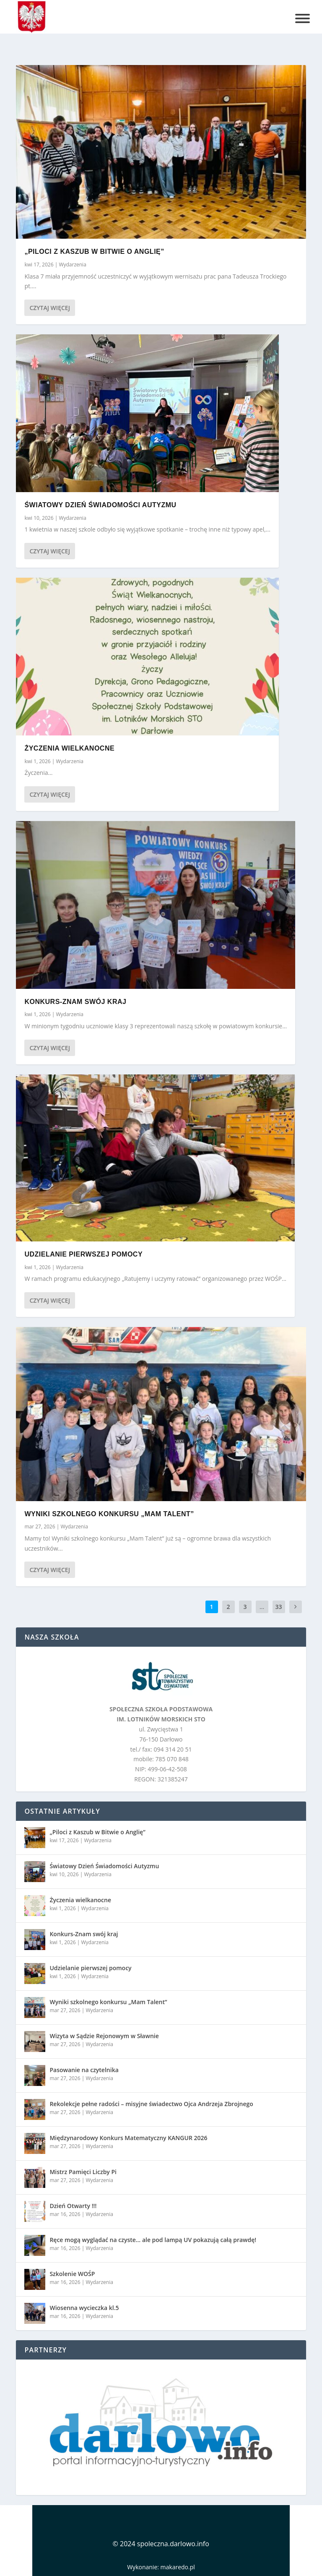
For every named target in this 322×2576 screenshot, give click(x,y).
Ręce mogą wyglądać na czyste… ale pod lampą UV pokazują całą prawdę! (152, 2240)
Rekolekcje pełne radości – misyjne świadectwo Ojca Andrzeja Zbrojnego (151, 2104)
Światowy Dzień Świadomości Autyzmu (100, 504)
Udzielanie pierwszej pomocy (83, 1254)
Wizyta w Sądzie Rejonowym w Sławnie (103, 2036)
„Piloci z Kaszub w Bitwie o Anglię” (94, 251)
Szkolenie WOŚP (72, 2274)
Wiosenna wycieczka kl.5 (84, 2308)
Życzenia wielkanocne (69, 748)
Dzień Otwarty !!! (72, 2206)
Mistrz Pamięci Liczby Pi (83, 2172)
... (262, 1607)
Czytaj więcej (49, 308)
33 (278, 1607)
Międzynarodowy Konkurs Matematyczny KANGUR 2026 (128, 2138)
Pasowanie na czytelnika (83, 2070)
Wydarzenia (72, 264)
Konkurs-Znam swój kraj (75, 1001)
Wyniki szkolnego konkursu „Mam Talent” (109, 1513)
